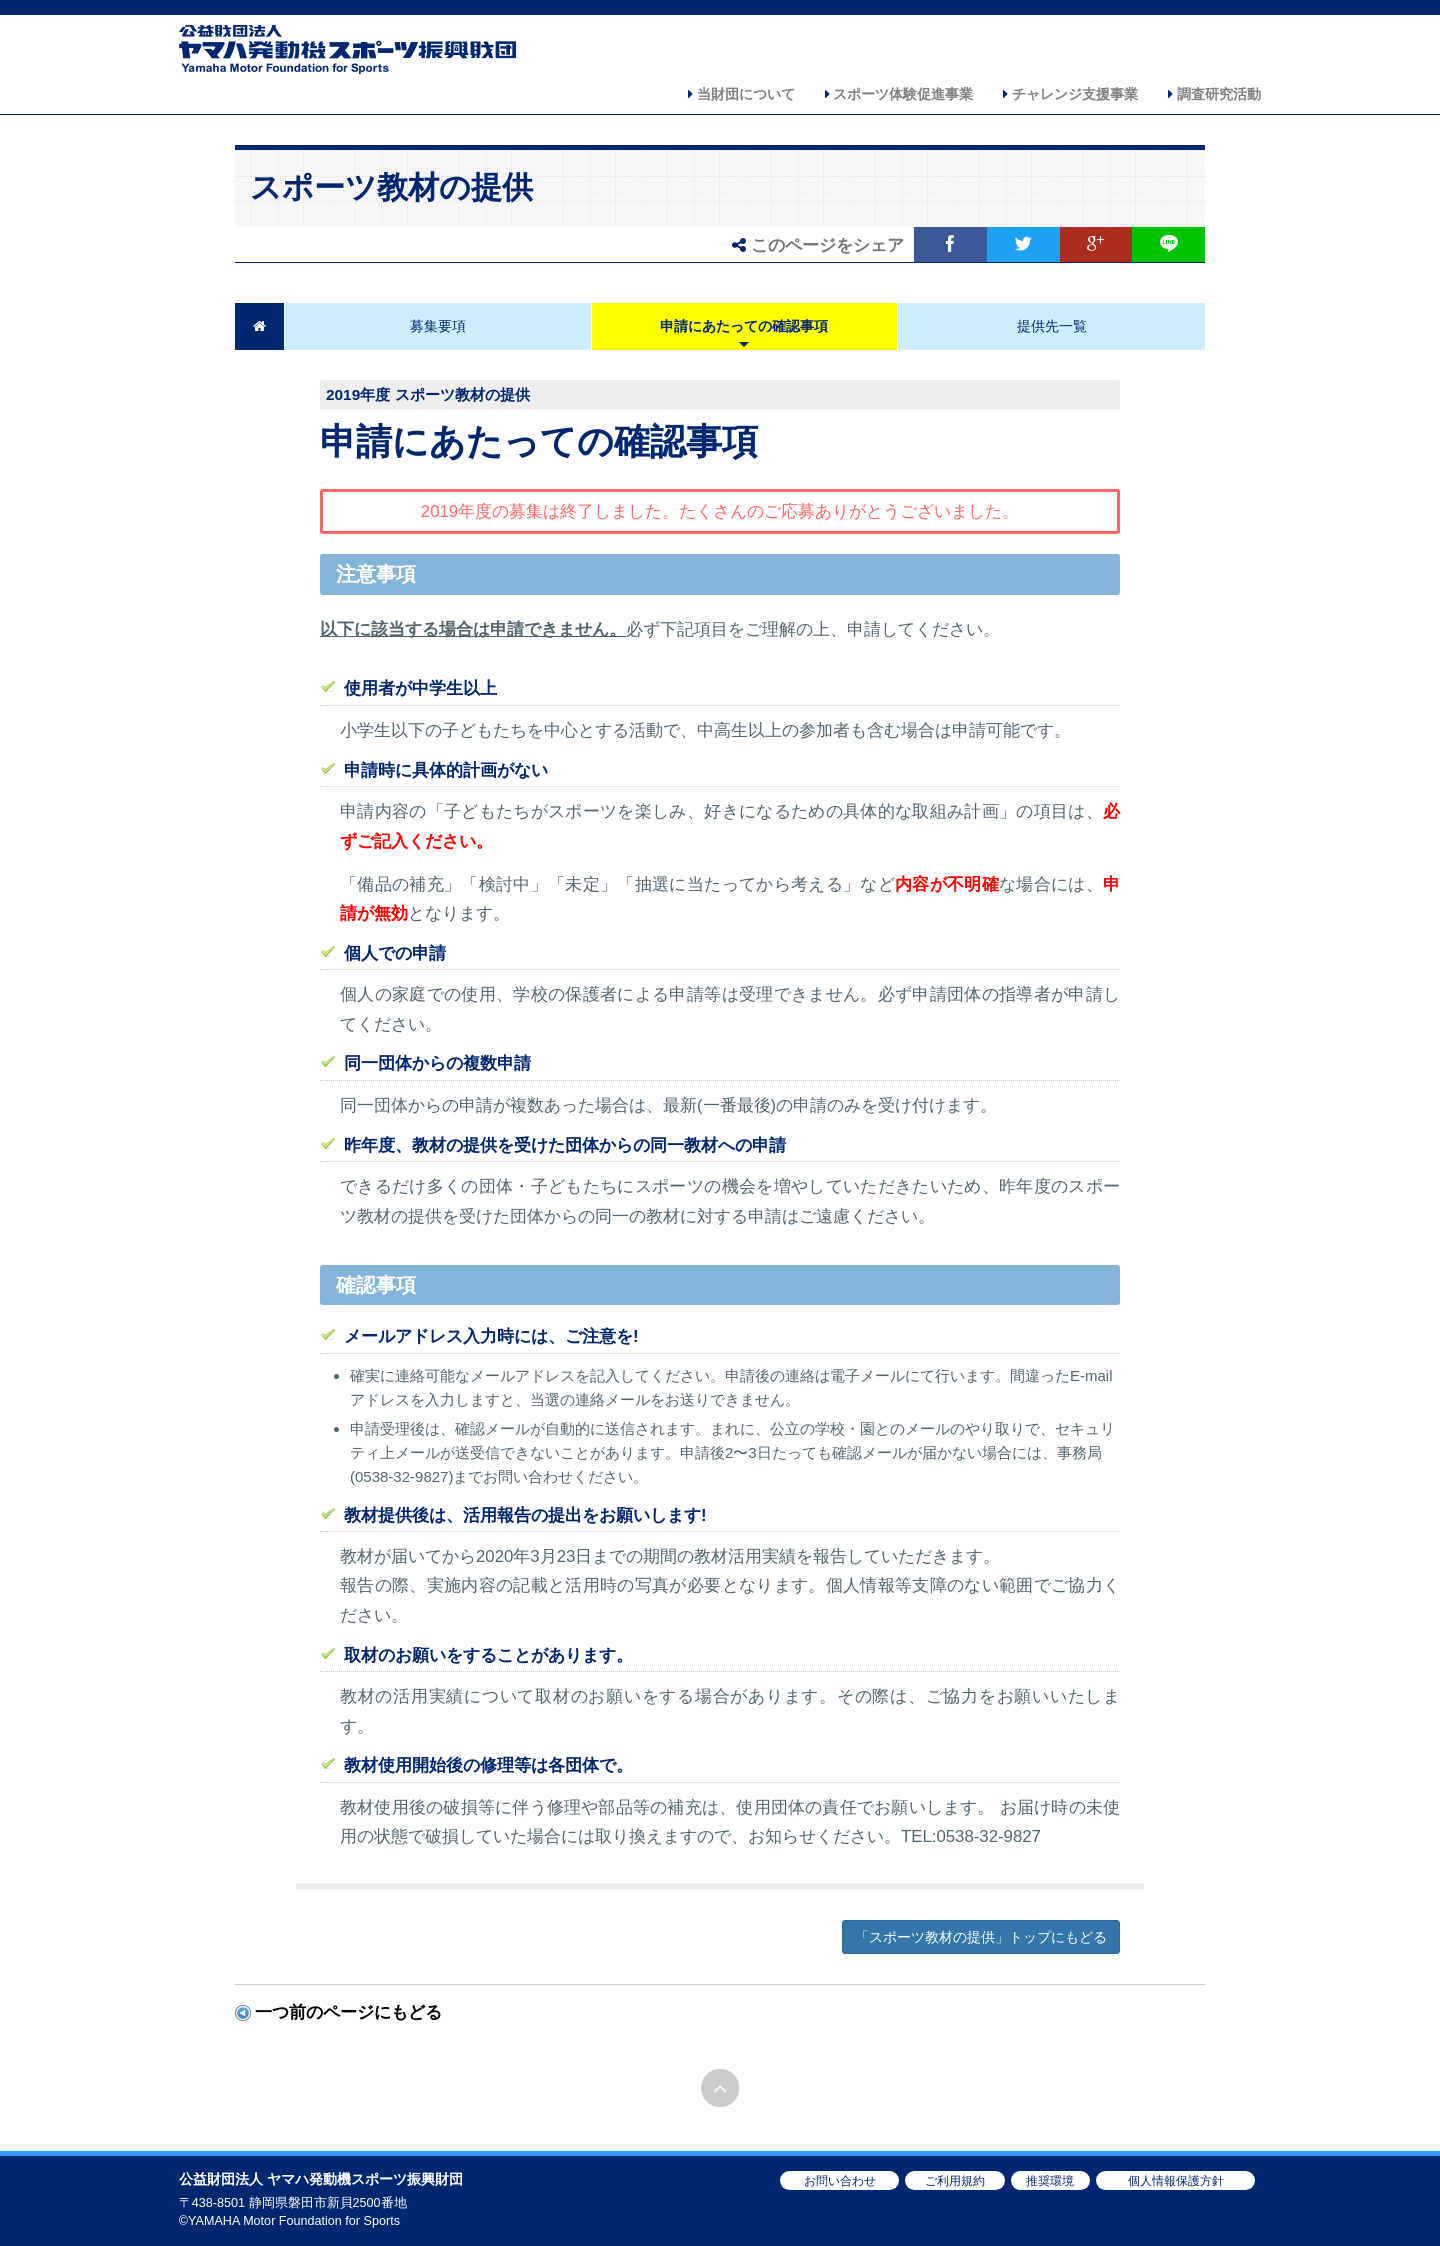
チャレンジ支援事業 (1070, 94)
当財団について (741, 94)
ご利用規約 (955, 2181)
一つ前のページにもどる (348, 2012)
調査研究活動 (1214, 94)
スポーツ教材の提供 (391, 187)
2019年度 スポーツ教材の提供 (428, 394)
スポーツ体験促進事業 (899, 94)
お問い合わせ (840, 2181)
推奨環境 (1050, 2181)
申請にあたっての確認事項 (744, 326)
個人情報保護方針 (1176, 2181)
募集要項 (438, 326)
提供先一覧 (1052, 326)
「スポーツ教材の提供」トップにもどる (981, 1937)
